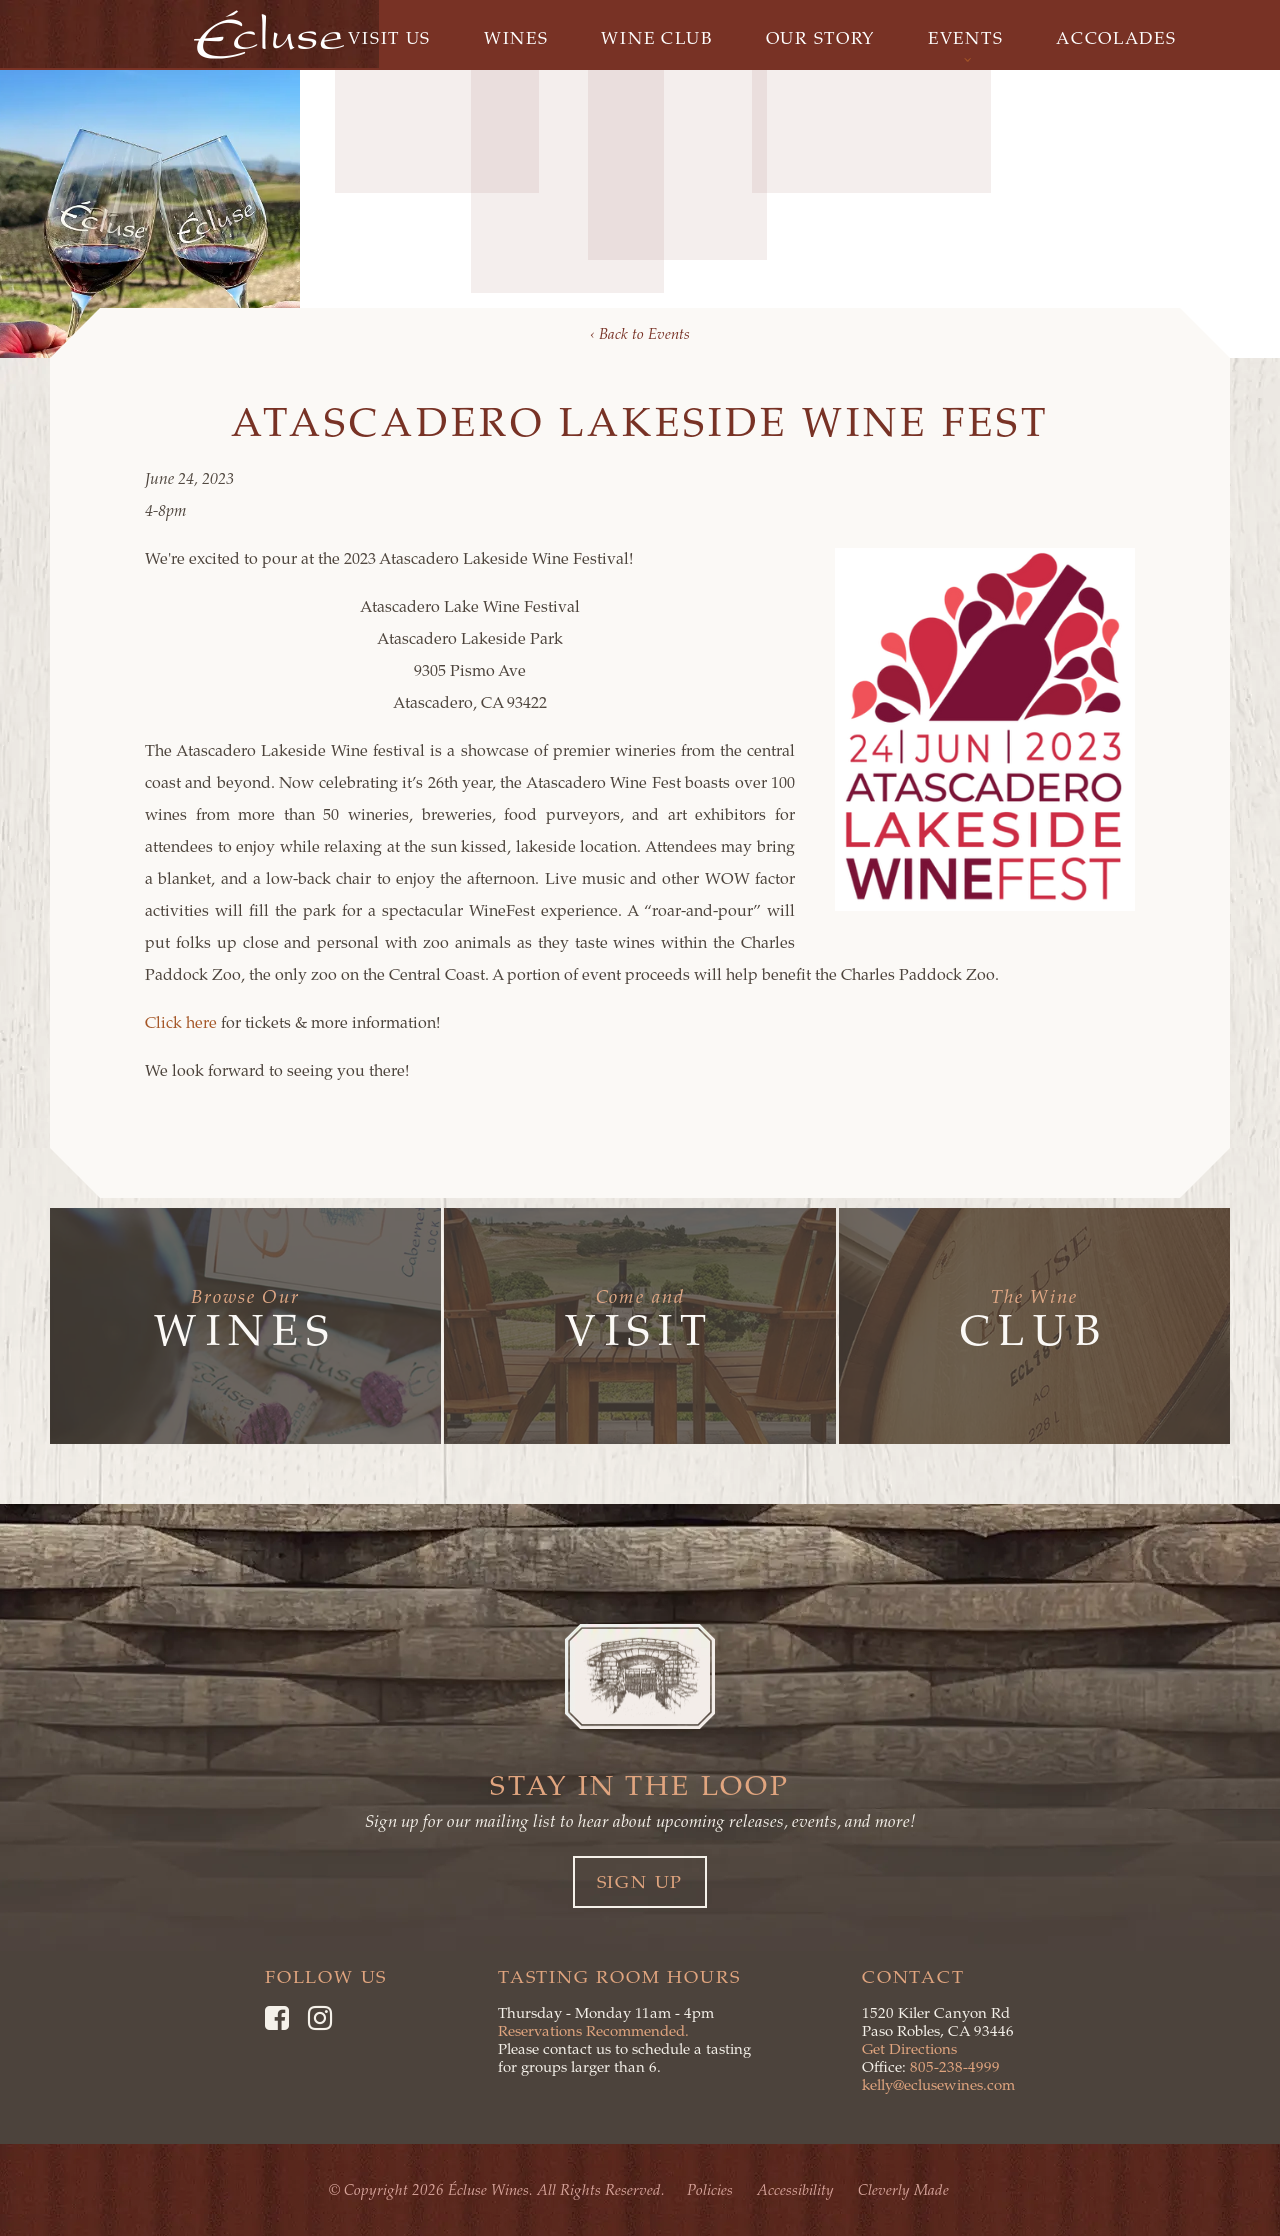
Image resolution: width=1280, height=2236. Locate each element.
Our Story (822, 38)
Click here (183, 1023)
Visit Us (382, 38)
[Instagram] (320, 2018)
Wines (513, 38)
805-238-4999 (955, 2067)
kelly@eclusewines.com (938, 2085)
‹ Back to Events (640, 334)
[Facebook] (277, 2018)
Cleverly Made (905, 2190)
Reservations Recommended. (593, 2031)
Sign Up (640, 1882)
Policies (712, 2190)
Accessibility (797, 2190)
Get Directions (909, 2049)
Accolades (1125, 38)
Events (971, 38)
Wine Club (657, 38)
